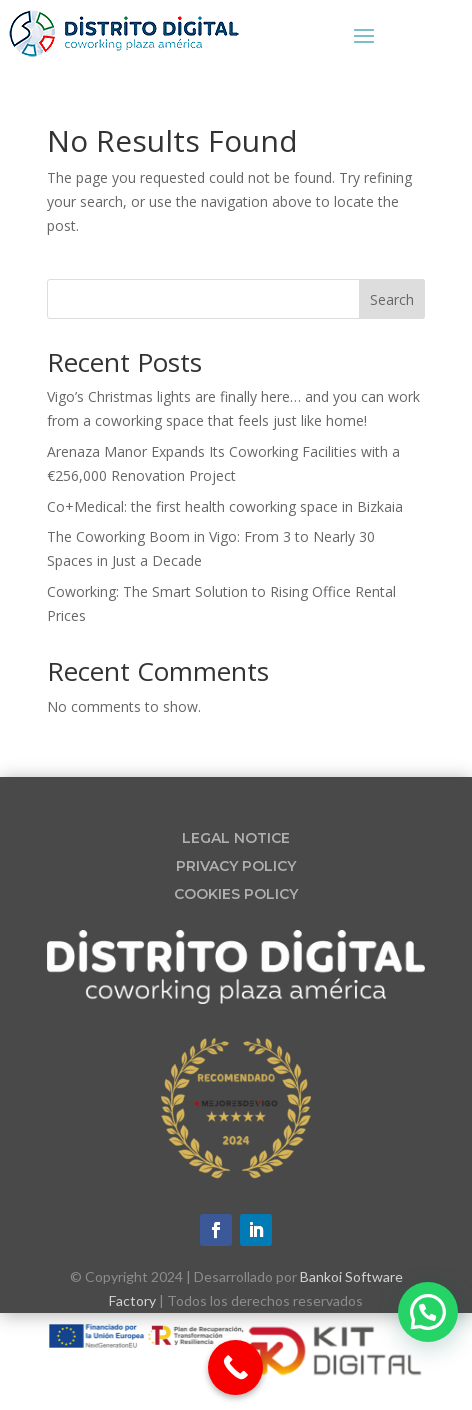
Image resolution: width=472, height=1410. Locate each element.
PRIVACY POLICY (236, 866)
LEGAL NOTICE (236, 838)
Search (392, 299)
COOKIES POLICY (236, 894)
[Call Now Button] (235, 1367)
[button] (428, 1312)
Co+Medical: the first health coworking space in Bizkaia (225, 506)
